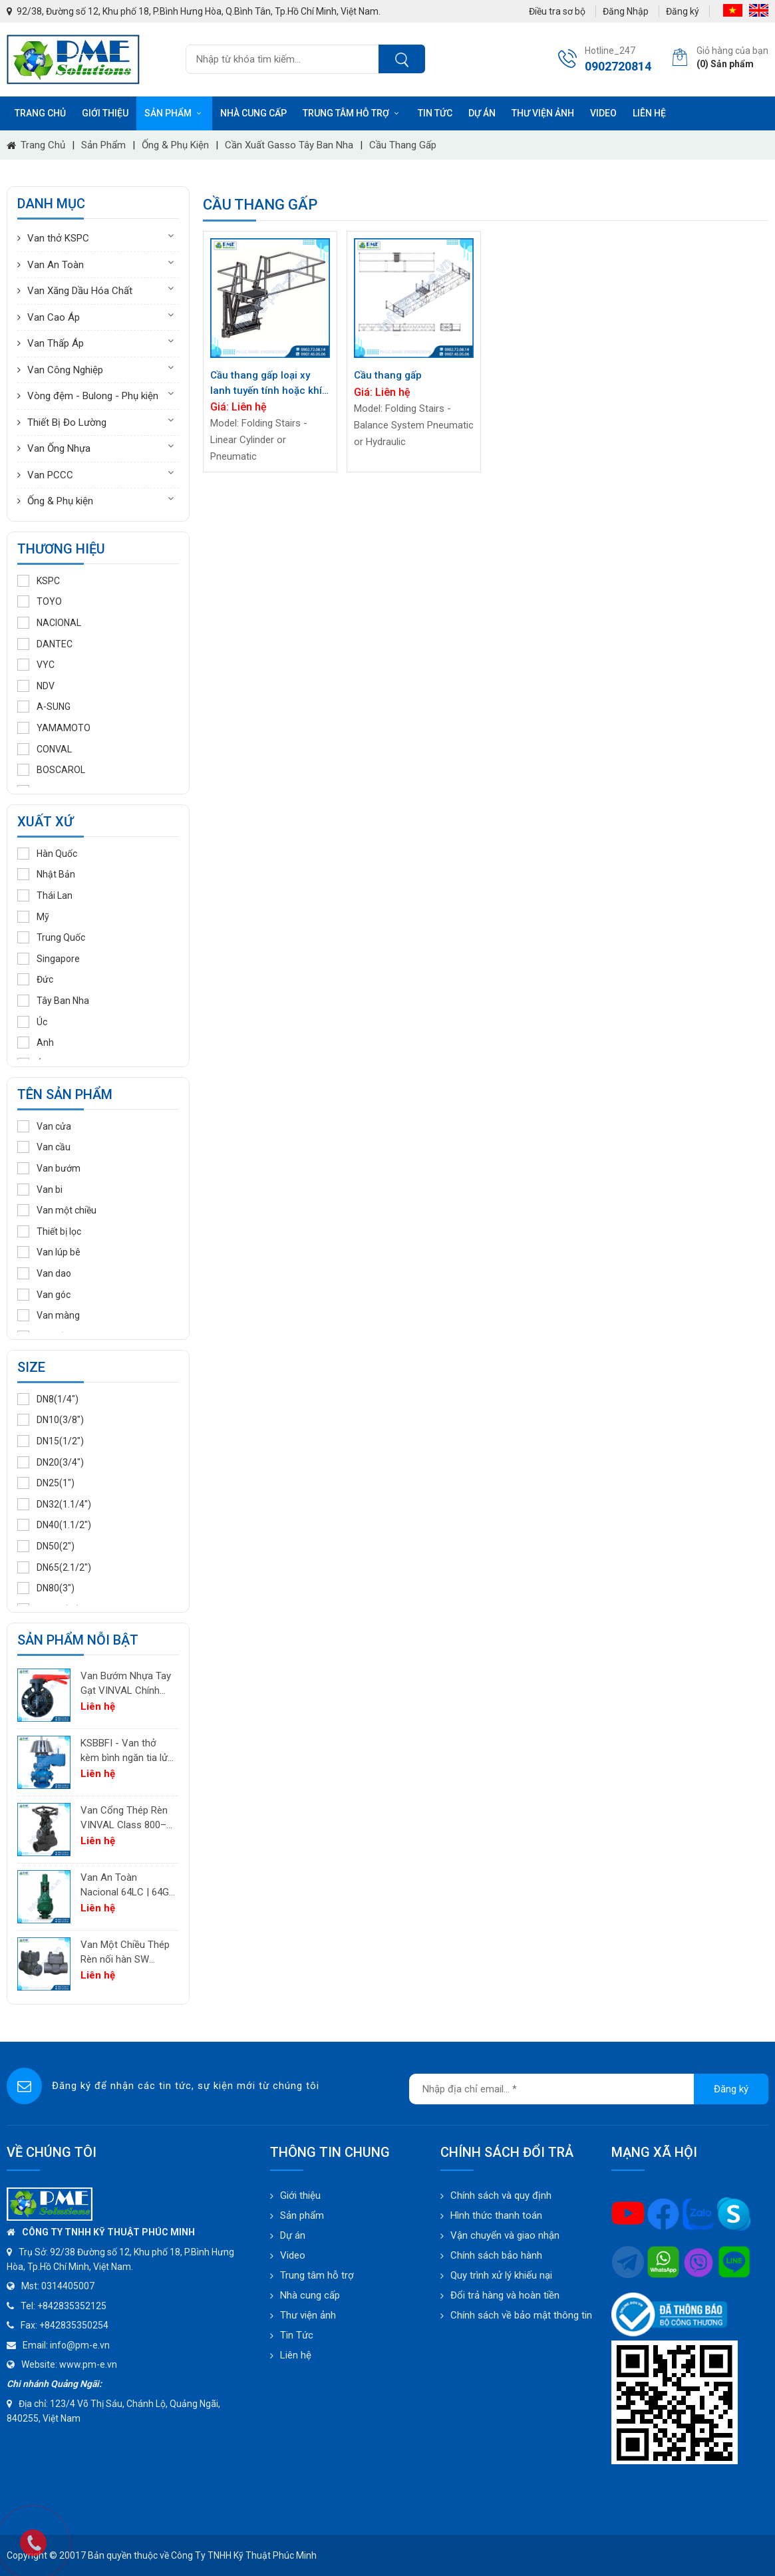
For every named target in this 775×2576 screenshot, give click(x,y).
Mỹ (33, 916)
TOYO (39, 601)
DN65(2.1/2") (54, 1567)
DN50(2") (46, 1546)
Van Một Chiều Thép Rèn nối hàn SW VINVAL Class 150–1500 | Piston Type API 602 (125, 1953)
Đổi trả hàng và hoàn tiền (504, 2295)
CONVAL (44, 749)
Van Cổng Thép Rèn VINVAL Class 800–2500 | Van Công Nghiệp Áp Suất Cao (124, 1818)
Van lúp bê (48, 1252)
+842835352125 (71, 2306)
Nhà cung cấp (253, 113)
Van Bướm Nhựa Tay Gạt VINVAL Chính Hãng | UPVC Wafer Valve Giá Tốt (125, 1684)
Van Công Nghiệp (65, 370)
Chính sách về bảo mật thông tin (521, 2315)
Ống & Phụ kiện (175, 145)
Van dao (44, 1273)
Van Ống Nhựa (58, 448)
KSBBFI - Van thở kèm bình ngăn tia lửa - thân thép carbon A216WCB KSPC (126, 1751)
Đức (35, 979)
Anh (35, 1042)
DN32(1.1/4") (54, 1504)
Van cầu (44, 1147)
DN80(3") (46, 1588)
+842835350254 (73, 2325)
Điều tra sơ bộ (557, 11)
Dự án (482, 113)
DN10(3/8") (50, 1419)
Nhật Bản (46, 874)
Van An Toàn (55, 265)
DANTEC (45, 644)
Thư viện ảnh (543, 113)
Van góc (44, 1294)
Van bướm (48, 1168)
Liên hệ (649, 113)
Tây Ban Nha (53, 1000)
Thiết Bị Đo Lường (66, 422)
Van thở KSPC (58, 238)
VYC (36, 664)
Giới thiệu (105, 113)
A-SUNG (44, 706)
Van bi (40, 1189)
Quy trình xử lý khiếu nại (501, 2275)
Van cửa (44, 1126)
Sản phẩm (174, 113)
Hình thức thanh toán (496, 2215)
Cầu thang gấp (402, 145)
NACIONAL (49, 622)
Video (603, 113)
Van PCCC (50, 475)
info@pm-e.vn (80, 2345)
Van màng (48, 1315)
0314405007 (67, 2286)
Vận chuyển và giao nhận (504, 2235)
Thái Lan (45, 895)
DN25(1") (46, 1483)
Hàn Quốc (47, 853)
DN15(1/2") (50, 1441)
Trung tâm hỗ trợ (352, 113)
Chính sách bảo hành (496, 2255)
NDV (36, 686)
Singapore (48, 958)
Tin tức (435, 113)
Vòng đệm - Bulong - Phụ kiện (92, 396)
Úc (32, 1022)
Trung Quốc (51, 937)
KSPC (38, 580)
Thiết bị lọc (49, 1231)
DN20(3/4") (50, 1462)
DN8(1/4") (47, 1399)
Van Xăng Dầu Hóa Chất (79, 291)
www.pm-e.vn (88, 2364)
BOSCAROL (51, 769)
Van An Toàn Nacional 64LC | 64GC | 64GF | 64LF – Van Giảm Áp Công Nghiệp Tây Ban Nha (128, 1885)
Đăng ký (682, 11)
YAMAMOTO (53, 728)
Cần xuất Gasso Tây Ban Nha (289, 145)
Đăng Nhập (626, 11)
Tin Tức (296, 2335)
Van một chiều (56, 1210)
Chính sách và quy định (500, 2195)
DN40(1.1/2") (54, 1525)
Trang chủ (40, 113)
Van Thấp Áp (55, 343)
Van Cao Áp (53, 317)
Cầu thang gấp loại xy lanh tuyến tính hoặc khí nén (266, 383)
